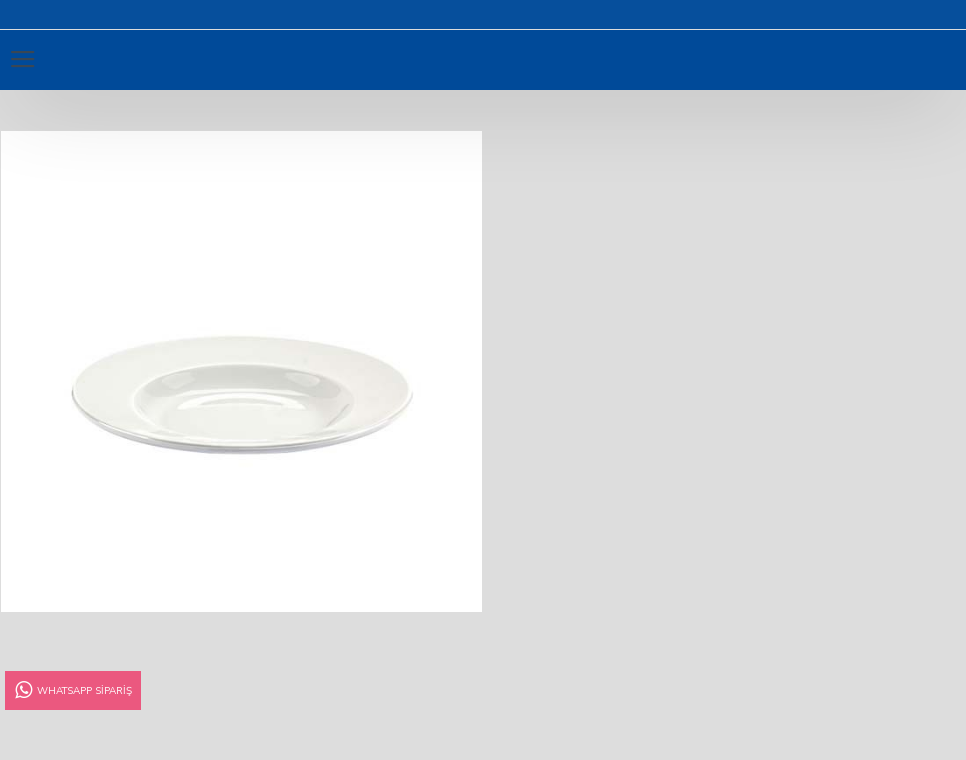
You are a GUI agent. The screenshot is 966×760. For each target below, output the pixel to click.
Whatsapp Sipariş (72, 690)
